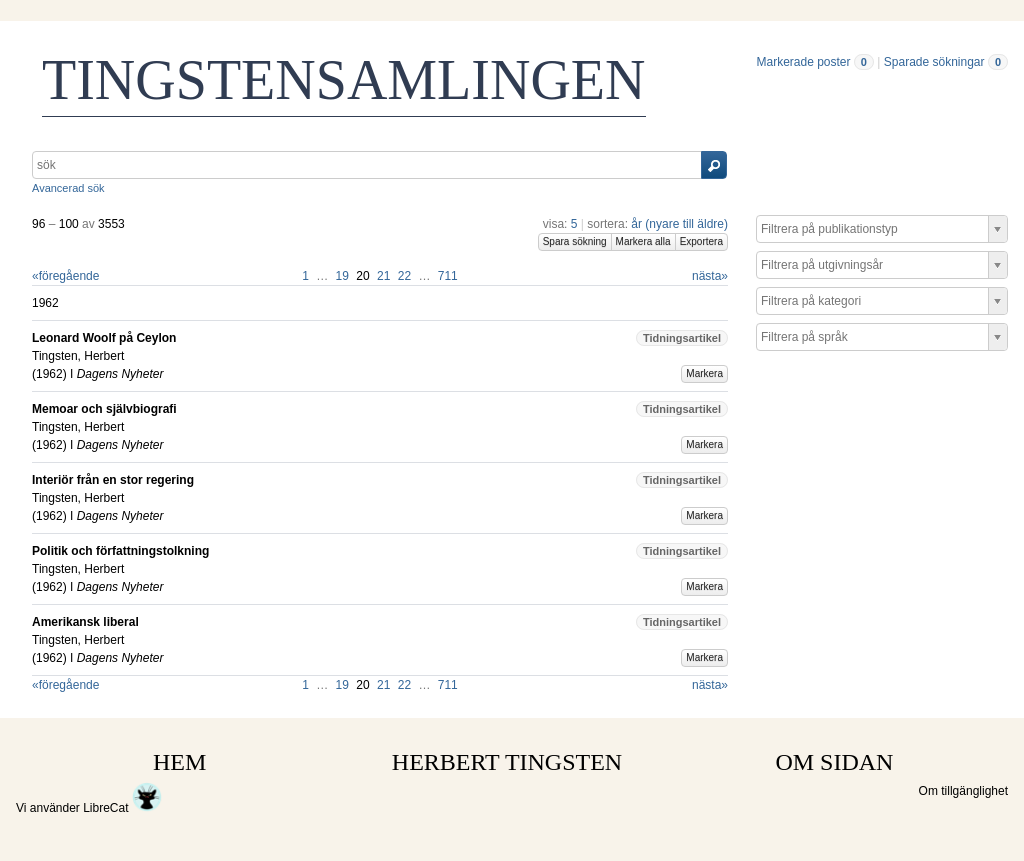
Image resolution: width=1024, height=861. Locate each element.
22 (404, 276)
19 (342, 276)
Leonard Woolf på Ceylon (104, 338)
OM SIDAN (834, 762)
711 (448, 276)
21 (383, 276)
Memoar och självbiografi (104, 409)
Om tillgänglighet (963, 791)
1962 (49, 374)
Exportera (701, 241)
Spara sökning (575, 241)
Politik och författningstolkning (120, 551)
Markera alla (643, 241)
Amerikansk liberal (85, 622)
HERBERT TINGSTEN (507, 762)
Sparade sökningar (934, 62)
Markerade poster (803, 62)
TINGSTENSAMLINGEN (344, 80)
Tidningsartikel (682, 338)
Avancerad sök (68, 188)
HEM (179, 762)
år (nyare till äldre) (679, 224)
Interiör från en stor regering (113, 480)
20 (362, 276)
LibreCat (122, 808)
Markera (704, 373)
